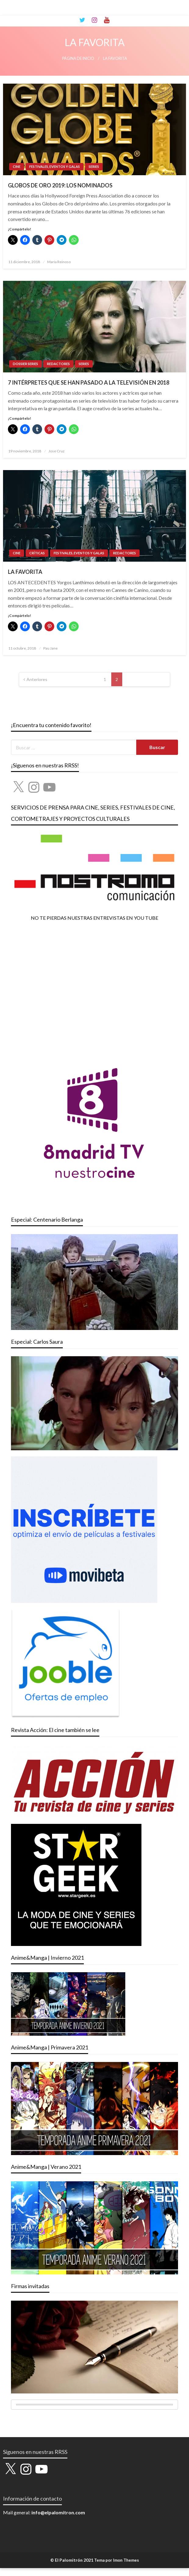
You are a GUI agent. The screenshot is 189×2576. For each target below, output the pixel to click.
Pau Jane (50, 648)
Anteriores (37, 679)
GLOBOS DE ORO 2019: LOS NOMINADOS (60, 185)
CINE (16, 166)
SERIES (94, 166)
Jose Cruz (56, 451)
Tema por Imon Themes (116, 2560)
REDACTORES (58, 364)
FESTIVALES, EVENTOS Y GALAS (54, 166)
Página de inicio (78, 58)
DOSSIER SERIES (25, 364)
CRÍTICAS (37, 553)
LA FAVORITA (25, 571)
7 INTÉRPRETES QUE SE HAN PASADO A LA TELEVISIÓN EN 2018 (88, 382)
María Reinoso (59, 261)
